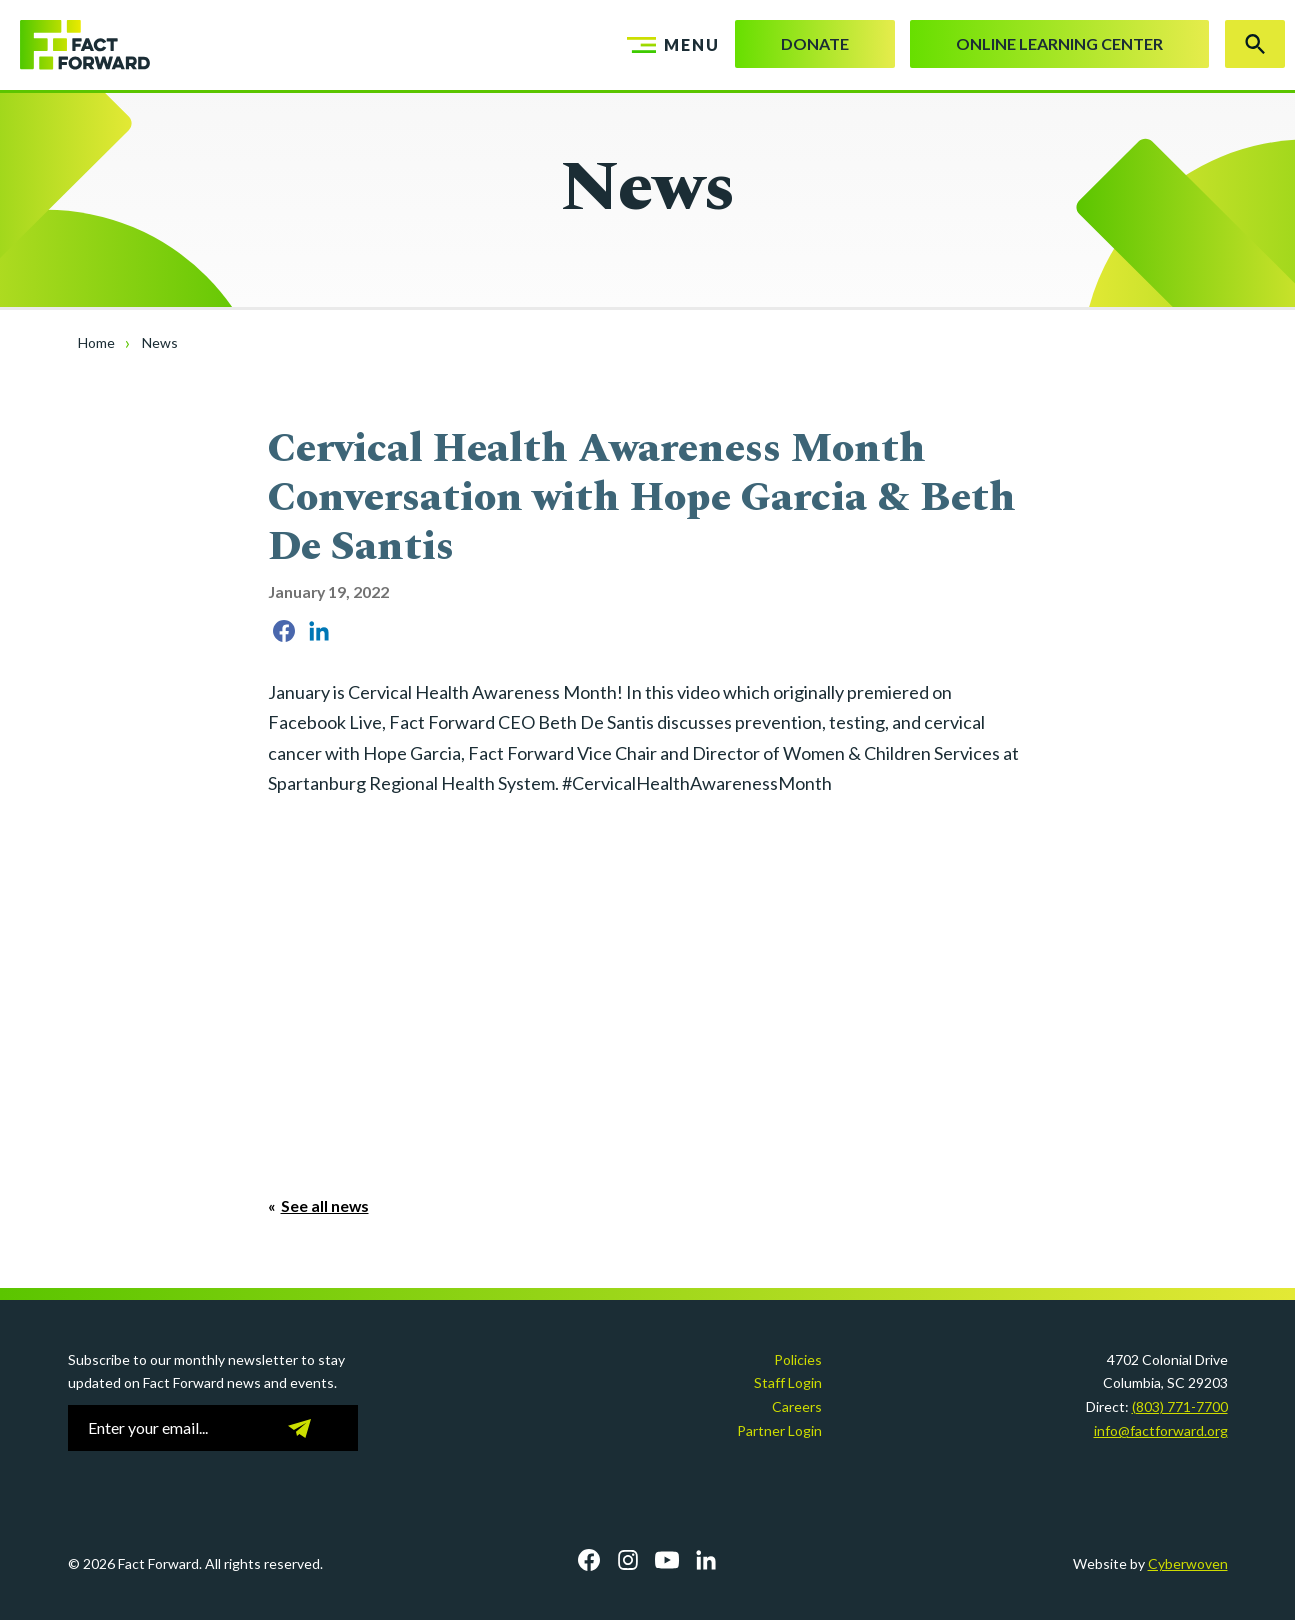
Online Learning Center (1059, 43)
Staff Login (788, 1382)
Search (1255, 44)
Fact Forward (75, 45)
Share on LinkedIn (319, 631)
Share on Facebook (284, 631)
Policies (798, 1359)
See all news (325, 1205)
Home (96, 342)
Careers (797, 1406)
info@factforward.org (1161, 1430)
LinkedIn (706, 1560)
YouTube (667, 1560)
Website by (1150, 1563)
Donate (815, 43)
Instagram (628, 1560)
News (160, 342)
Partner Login (779, 1430)
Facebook (589, 1560)
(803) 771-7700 (1180, 1406)
